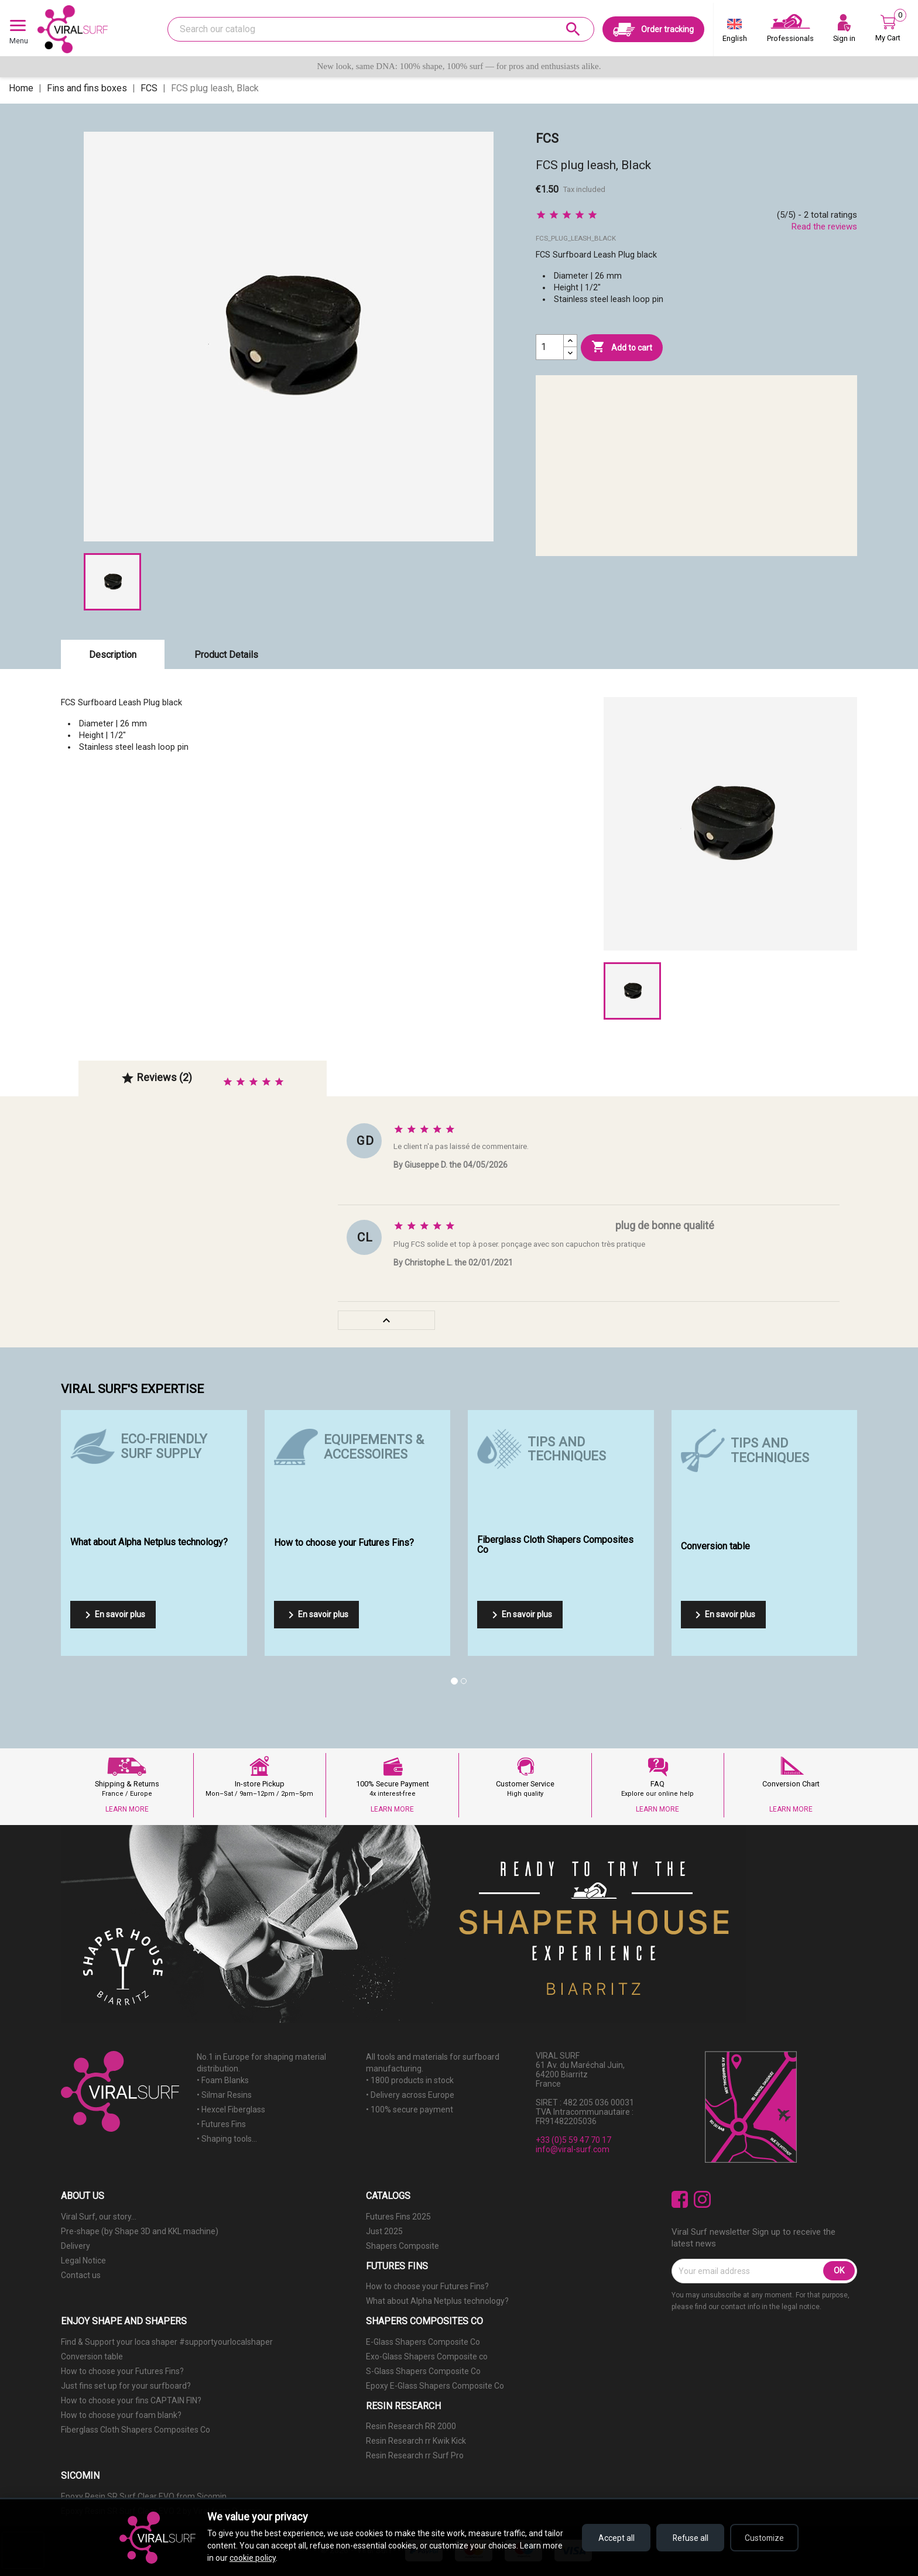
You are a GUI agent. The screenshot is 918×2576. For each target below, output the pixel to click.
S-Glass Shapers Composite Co (423, 2371)
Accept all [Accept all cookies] (611, 2538)
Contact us (81, 2275)
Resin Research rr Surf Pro (415, 2455)
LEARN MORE (127, 1809)
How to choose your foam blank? (121, 2415)
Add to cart (621, 347)
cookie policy (253, 2558)
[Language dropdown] (734, 32)
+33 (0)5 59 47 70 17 (573, 2140)
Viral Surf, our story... (98, 2216)
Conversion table (92, 2356)
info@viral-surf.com (572, 2149)
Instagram (702, 2199)
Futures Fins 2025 (398, 2216)
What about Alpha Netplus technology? (437, 2301)
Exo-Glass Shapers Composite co (427, 2356)
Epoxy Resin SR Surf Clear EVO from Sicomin (144, 2496)
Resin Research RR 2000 (411, 2426)
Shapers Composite (402, 2246)
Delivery (75, 2246)
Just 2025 (384, 2231)
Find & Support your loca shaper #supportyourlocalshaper (167, 2342)
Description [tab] (112, 654)
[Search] (380, 29)
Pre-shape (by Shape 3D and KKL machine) (139, 2231)
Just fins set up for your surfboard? (126, 2385)
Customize (764, 2538)
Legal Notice (83, 2260)
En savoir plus (113, 1615)
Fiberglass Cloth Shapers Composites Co (135, 2429)
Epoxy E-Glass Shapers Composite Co (435, 2385)
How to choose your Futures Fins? (427, 2286)
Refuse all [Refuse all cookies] (687, 2538)
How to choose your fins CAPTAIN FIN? (131, 2400)
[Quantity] (550, 347)
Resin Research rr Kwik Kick (416, 2440)
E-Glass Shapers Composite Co (423, 2342)
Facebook (680, 2199)
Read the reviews (824, 226)
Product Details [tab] (226, 654)
